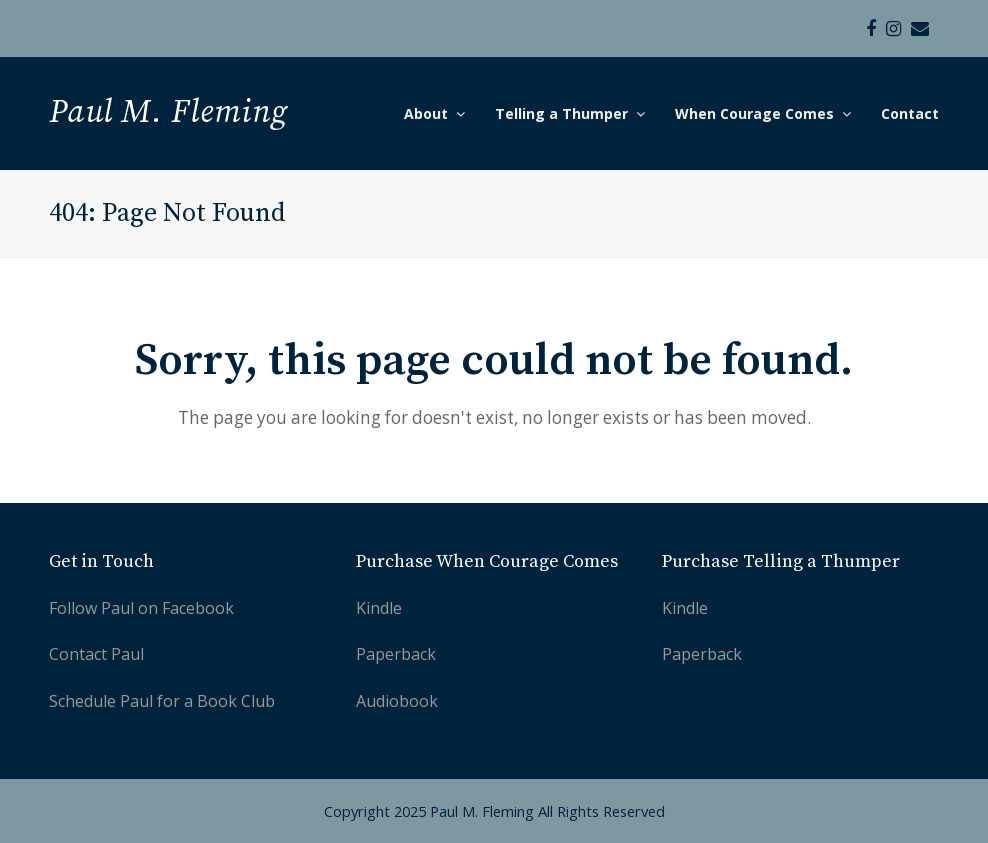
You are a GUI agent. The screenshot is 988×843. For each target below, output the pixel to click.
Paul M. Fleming (168, 113)
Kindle (379, 608)
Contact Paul (96, 654)
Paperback (396, 654)
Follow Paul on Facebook (141, 608)
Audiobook (397, 701)
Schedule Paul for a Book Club (162, 701)
